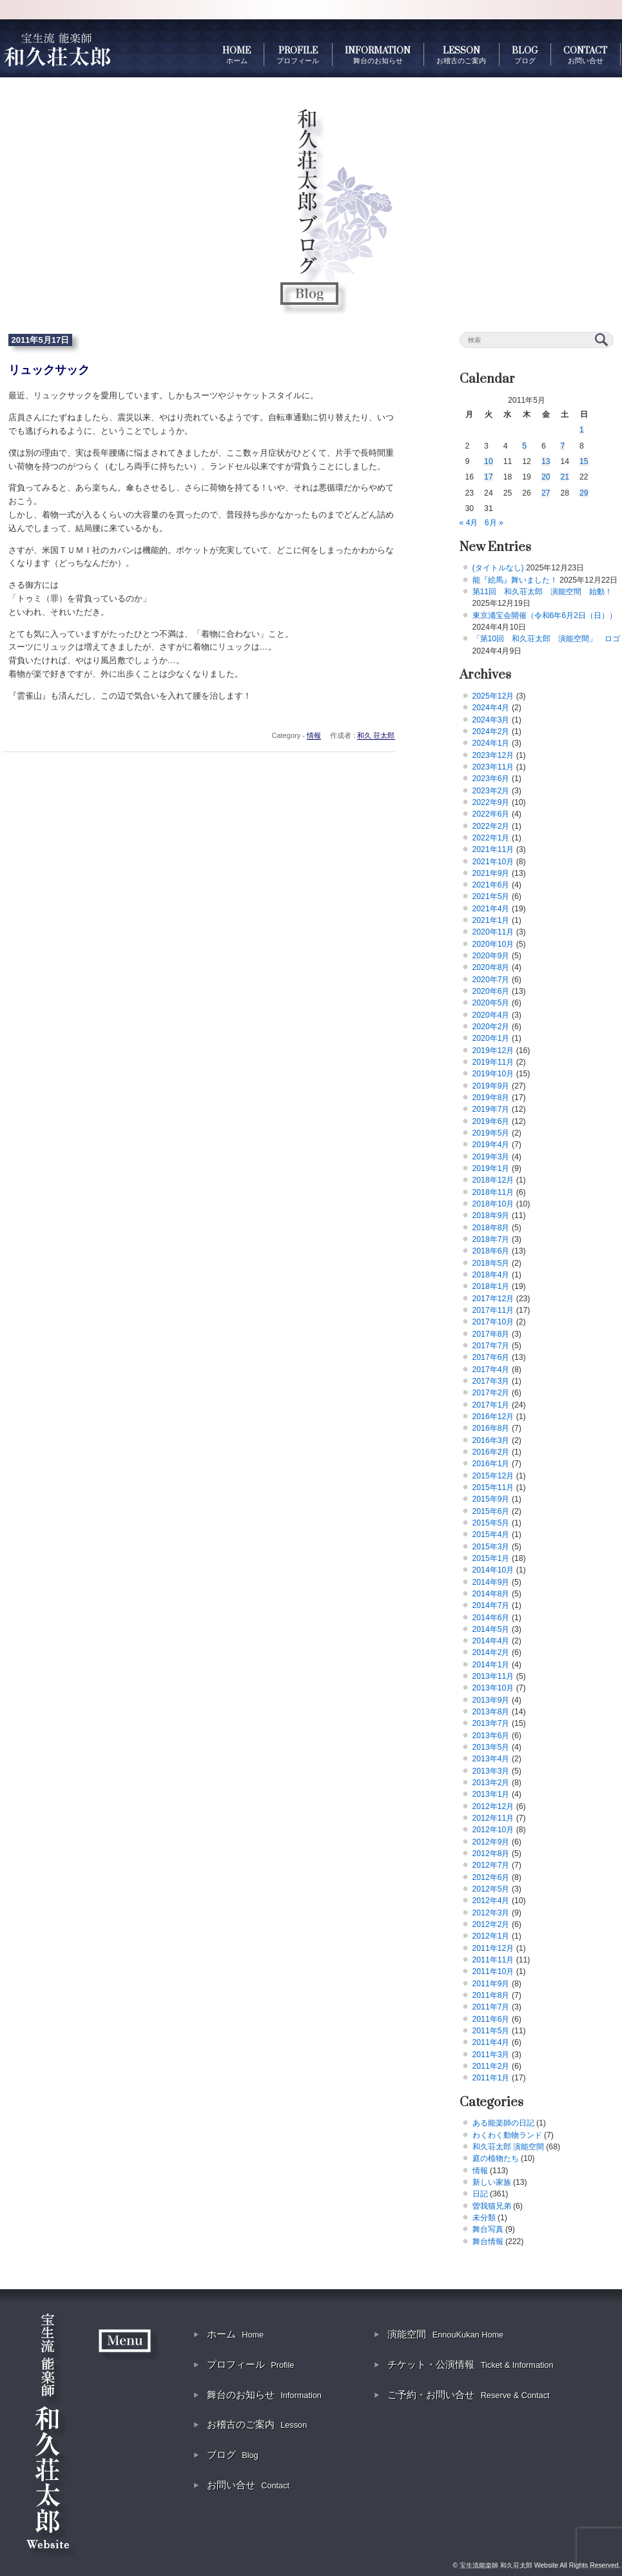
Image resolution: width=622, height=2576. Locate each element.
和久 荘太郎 (375, 735)
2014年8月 (491, 1593)
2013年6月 (491, 1735)
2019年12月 (493, 1050)
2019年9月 (491, 1085)
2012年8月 (491, 1853)
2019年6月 (491, 1121)
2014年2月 (491, 1652)
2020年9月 (491, 955)
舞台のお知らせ (264, 2394)
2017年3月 (491, 1381)
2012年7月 (491, 1865)
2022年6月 (491, 813)
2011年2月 (491, 2066)
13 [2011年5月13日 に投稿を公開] (545, 461)
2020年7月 (491, 979)
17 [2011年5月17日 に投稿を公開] (488, 476)
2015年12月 (493, 1475)
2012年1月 (491, 1936)
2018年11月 (493, 1192)
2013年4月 (491, 1758)
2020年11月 (493, 931)
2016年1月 (491, 1463)
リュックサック (49, 369)
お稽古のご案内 (257, 2424)
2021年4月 (491, 908)
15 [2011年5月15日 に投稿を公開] (583, 461)
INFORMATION (378, 54)
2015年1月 (491, 1558)
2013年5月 (491, 1747)
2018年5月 (491, 1263)
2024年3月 (491, 719)
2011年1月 (491, 2077)
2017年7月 (491, 1345)
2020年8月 (491, 967)
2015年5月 (491, 1522)
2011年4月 (491, 2042)
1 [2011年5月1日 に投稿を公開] (581, 429)
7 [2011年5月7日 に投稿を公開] (562, 445)
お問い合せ (248, 2484)
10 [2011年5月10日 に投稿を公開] (488, 461)
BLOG (525, 54)
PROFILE (298, 54)
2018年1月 (491, 1286)
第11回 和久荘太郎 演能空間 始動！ (542, 591)
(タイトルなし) (498, 567)
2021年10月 (493, 861)
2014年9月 (491, 1582)
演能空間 (445, 2334)
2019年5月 (491, 1133)
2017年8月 (491, 1334)
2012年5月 (491, 1888)
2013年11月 (493, 1676)
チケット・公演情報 (470, 2364)
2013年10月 (493, 1687)
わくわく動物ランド (507, 2135)
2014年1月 (491, 1664)
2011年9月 (491, 1983)
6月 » (494, 522)
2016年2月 (491, 1452)
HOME (236, 54)
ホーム (235, 2334)
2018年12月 (493, 1180)
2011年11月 (493, 1959)
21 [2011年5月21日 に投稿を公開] (564, 476)
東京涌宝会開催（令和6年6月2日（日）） (544, 615)
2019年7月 (491, 1109)
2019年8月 (491, 1097)
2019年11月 (493, 1062)
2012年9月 (491, 1841)
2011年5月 (491, 2030)
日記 (480, 2193)
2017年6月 (491, 1357)
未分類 (484, 2217)
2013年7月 (491, 1723)
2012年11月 (493, 1818)
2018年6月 (491, 1250)
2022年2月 (491, 826)
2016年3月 (491, 1440)
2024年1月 (491, 743)
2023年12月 (493, 755)
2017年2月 (491, 1392)
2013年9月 (491, 1700)
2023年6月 (491, 778)
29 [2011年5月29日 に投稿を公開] (583, 493)
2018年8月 (491, 1227)
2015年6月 (491, 1511)
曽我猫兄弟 (491, 2206)
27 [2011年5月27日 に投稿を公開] (545, 493)
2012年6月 (491, 1877)
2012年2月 (491, 1924)
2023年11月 (493, 766)
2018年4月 (491, 1274)
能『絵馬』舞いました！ (515, 580)
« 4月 (469, 522)
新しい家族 (491, 2182)
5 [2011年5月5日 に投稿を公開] (524, 445)
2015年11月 (493, 1487)
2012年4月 (491, 1900)
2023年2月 (491, 790)
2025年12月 (493, 696)
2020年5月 (491, 1002)
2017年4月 (491, 1369)
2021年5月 (491, 896)
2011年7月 (491, 2006)
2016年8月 (491, 1428)
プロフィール (250, 2364)
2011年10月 (493, 1971)
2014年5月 (491, 1629)
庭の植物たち (495, 2158)
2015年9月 (491, 1499)
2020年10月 (493, 944)
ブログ (232, 2454)
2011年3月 (491, 2054)
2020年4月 (491, 1015)
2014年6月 (491, 1617)
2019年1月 (491, 1168)
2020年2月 (491, 1026)
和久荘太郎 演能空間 (508, 2146)
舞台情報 (487, 2241)
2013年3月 (491, 1771)
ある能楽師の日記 (503, 2122)
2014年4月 (491, 1640)
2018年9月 (491, 1215)
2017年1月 (491, 1404)
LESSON (461, 54)
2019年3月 (491, 1156)
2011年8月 (491, 1995)
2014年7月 (491, 1605)
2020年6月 (491, 991)
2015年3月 (491, 1546)
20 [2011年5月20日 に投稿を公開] (545, 476)
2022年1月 (491, 837)
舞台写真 (487, 2229)
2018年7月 (491, 1239)
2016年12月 (493, 1416)
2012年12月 (493, 1806)
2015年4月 (491, 1534)
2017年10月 (493, 1321)
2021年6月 (491, 884)
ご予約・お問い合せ (468, 2394)
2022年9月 (491, 802)
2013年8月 (491, 1711)
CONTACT (585, 54)
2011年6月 (491, 2019)
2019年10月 (493, 1073)
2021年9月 (491, 873)
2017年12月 (493, 1298)
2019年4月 (491, 1144)
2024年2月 (491, 731)
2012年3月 (491, 1912)
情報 (314, 735)
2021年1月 (491, 920)
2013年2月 (491, 1782)
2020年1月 (491, 1038)
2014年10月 (493, 1569)
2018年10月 (493, 1203)
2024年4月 (491, 707)
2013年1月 (491, 1794)
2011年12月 (493, 1948)
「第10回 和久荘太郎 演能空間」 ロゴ (546, 638)
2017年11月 (493, 1310)
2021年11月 (493, 849)
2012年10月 (493, 1829)
